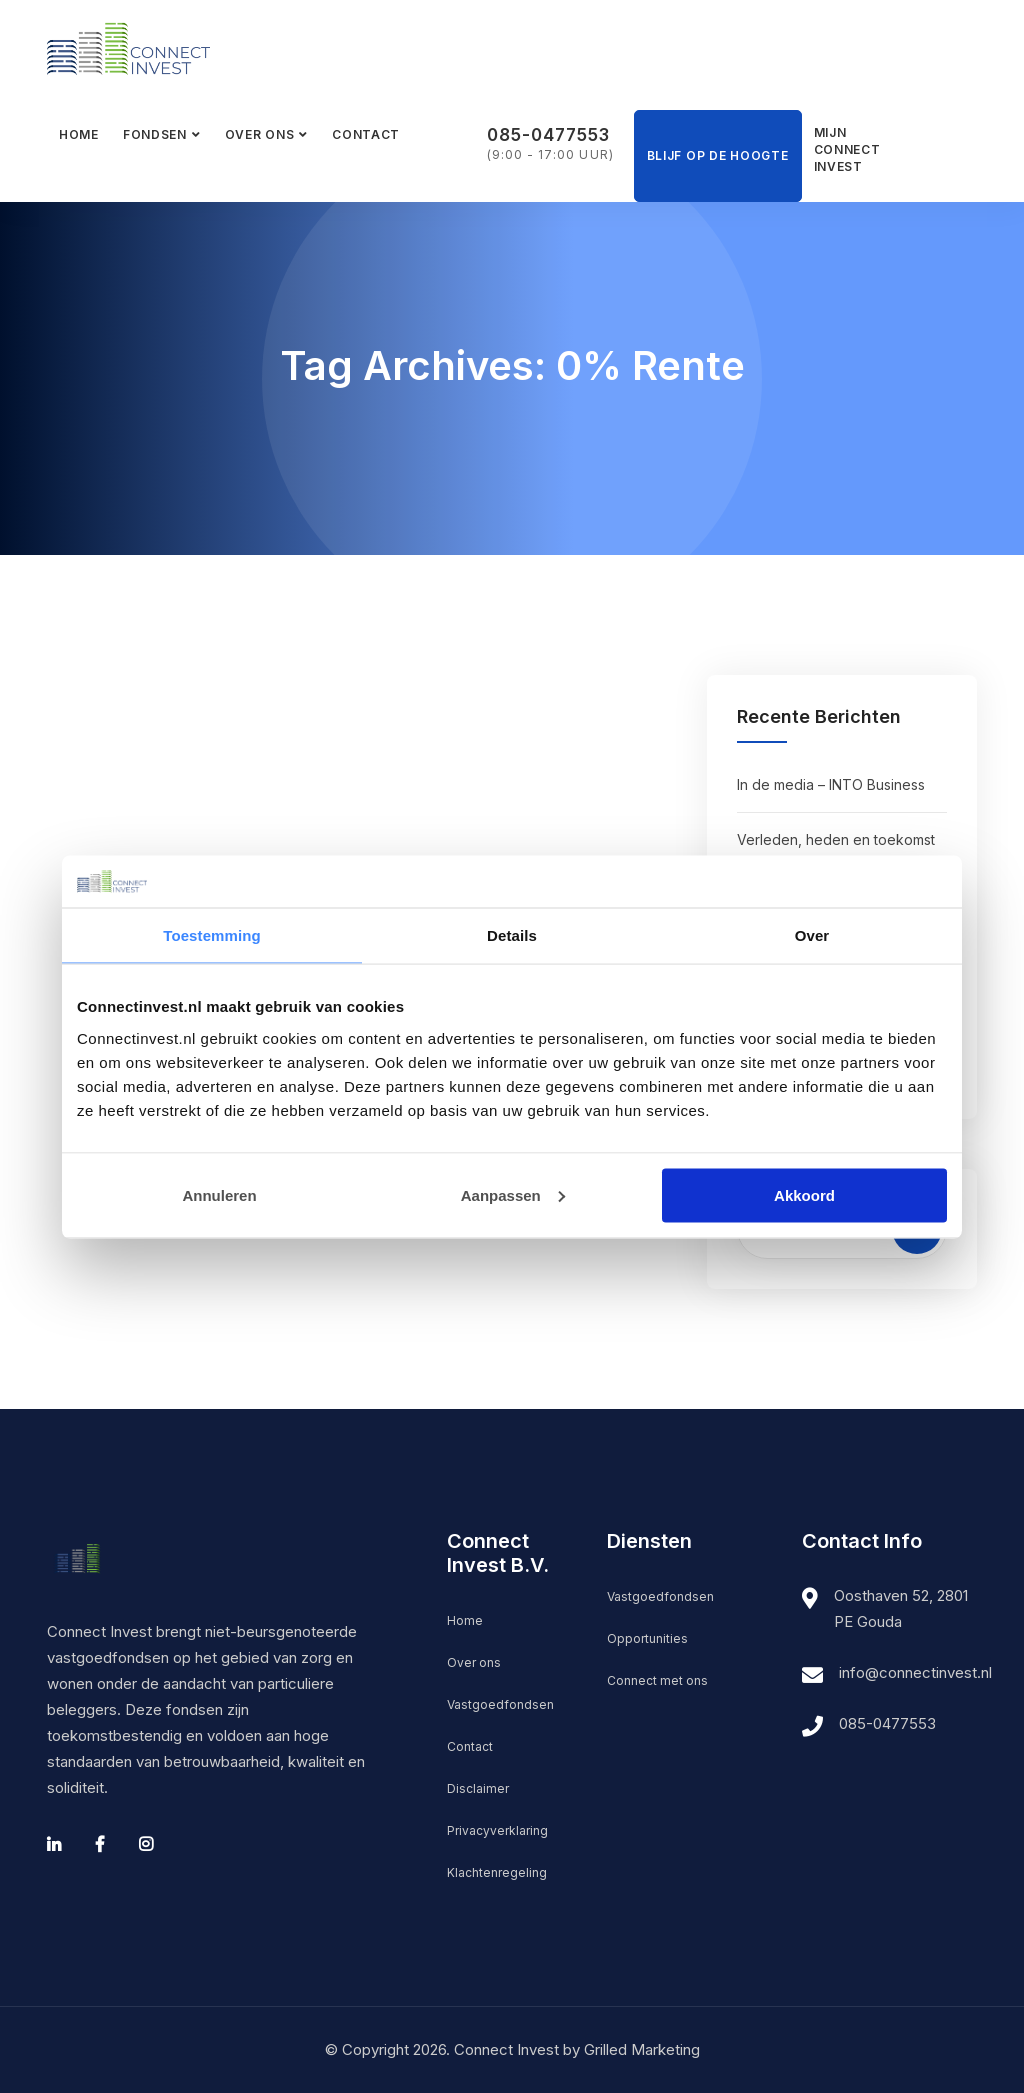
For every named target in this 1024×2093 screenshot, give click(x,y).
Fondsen (155, 134)
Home (79, 134)
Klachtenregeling (497, 1872)
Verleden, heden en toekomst (836, 839)
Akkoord (804, 1194)
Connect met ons (657, 1680)
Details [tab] (512, 935)
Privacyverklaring (497, 1830)
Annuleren (219, 1194)
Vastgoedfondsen (500, 1704)
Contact (366, 134)
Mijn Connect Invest (843, 149)
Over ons (260, 134)
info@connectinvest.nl (915, 1672)
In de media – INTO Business (831, 784)
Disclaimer (478, 1788)
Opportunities (647, 1638)
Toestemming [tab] (212, 935)
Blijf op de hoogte (718, 155)
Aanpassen (513, 1194)
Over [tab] (812, 935)
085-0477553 (548, 135)
